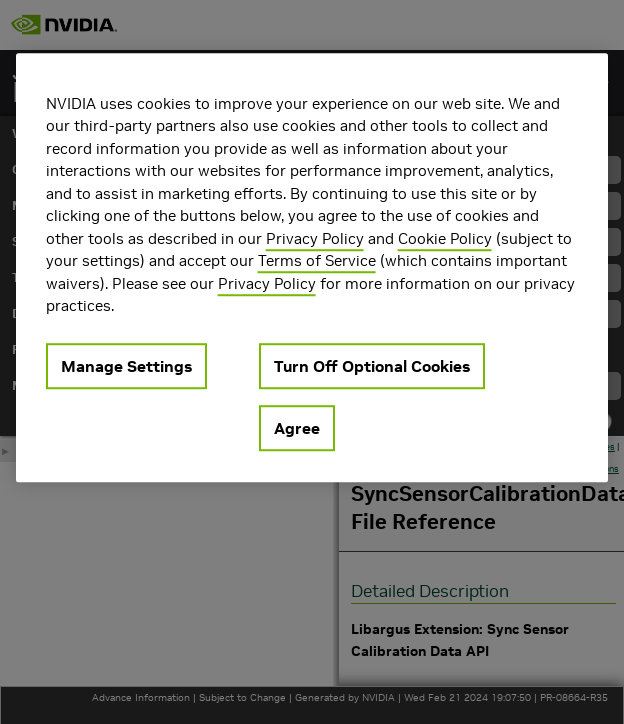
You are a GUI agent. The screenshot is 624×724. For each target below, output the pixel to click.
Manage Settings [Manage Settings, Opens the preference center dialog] (126, 366)
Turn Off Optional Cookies (372, 366)
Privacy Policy (315, 238)
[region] (312, 267)
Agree (297, 428)
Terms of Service (317, 260)
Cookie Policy (445, 238)
